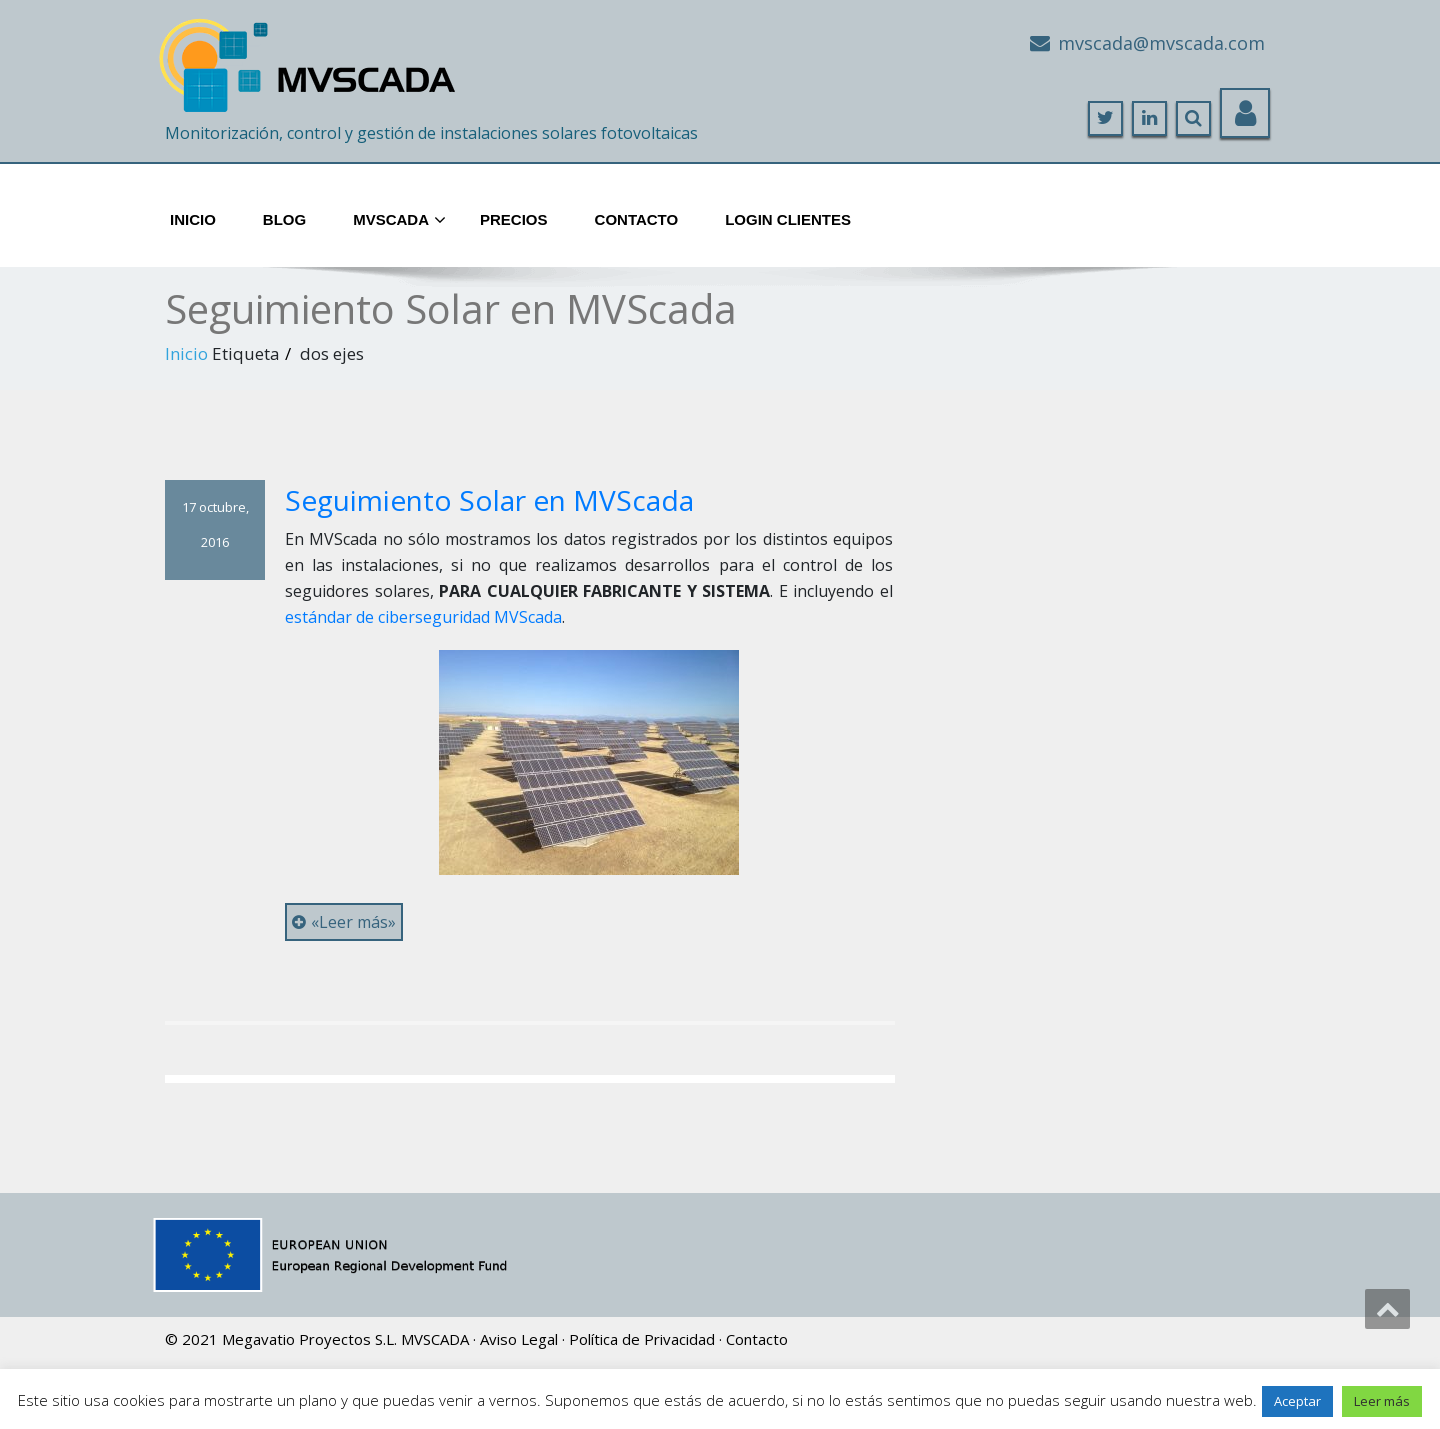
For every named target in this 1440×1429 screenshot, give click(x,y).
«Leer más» (344, 922)
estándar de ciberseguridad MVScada (423, 617)
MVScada (399, 221)
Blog (284, 219)
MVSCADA (435, 1339)
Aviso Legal (519, 1339)
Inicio (193, 219)
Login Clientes (788, 219)
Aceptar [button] (1297, 1401)
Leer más (1382, 1401)
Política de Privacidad (642, 1339)
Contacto (637, 219)
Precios (514, 219)
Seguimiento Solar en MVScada (489, 500)
